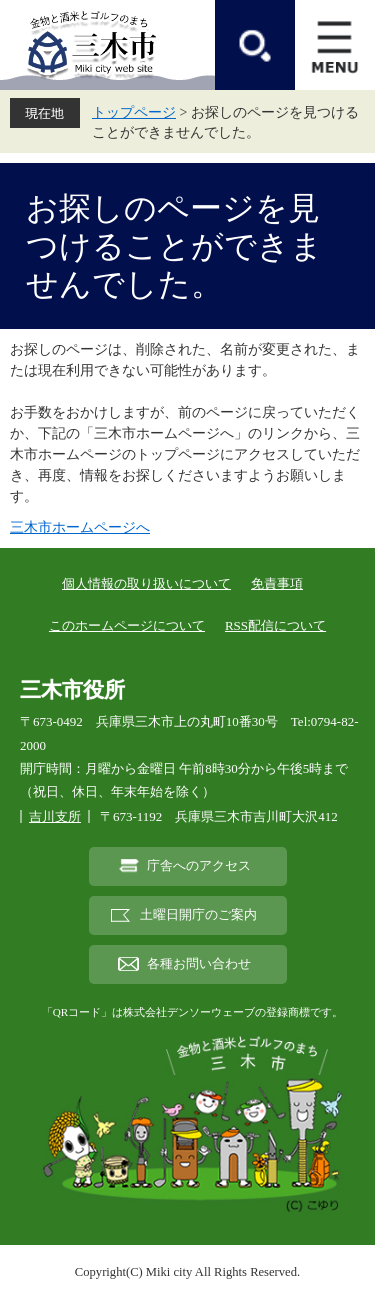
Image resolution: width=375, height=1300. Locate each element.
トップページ (134, 112)
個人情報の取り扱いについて (146, 583)
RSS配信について (275, 625)
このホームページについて (127, 625)
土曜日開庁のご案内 (198, 915)
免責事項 (277, 583)
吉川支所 (55, 816)
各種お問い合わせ (199, 964)
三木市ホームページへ (80, 527)
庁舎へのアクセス (199, 866)
